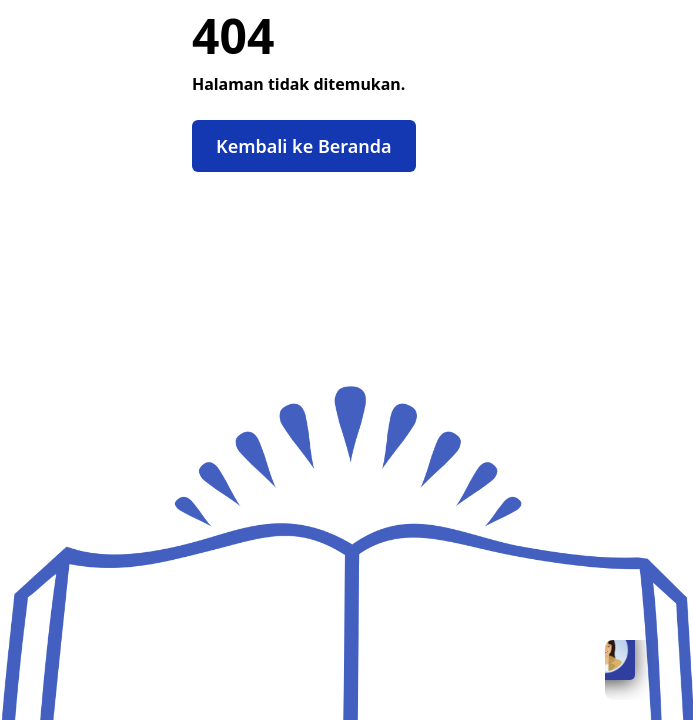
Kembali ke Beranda (304, 146)
